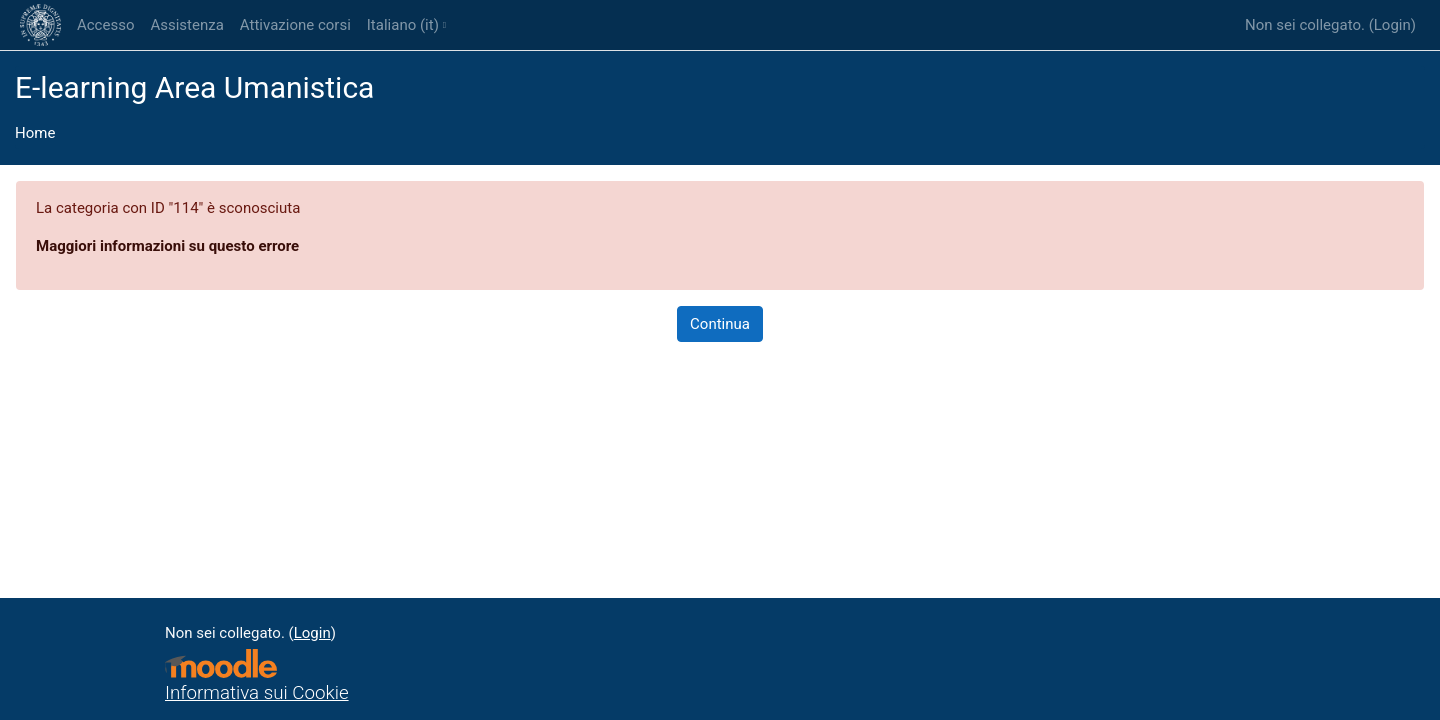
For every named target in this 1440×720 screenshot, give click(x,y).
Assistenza (186, 25)
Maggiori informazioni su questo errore (167, 246)
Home (35, 133)
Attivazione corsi (295, 25)
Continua (720, 324)
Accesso (105, 25)
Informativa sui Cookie (257, 693)
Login (1392, 25)
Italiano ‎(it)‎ (403, 25)
